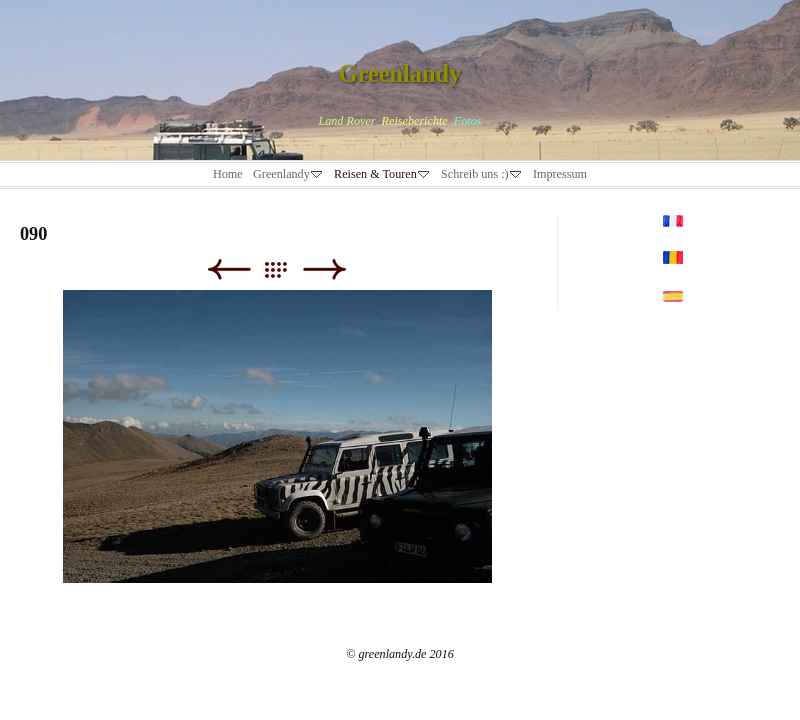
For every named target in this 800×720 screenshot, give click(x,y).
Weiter (324, 269)
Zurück (228, 269)
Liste (285, 269)
